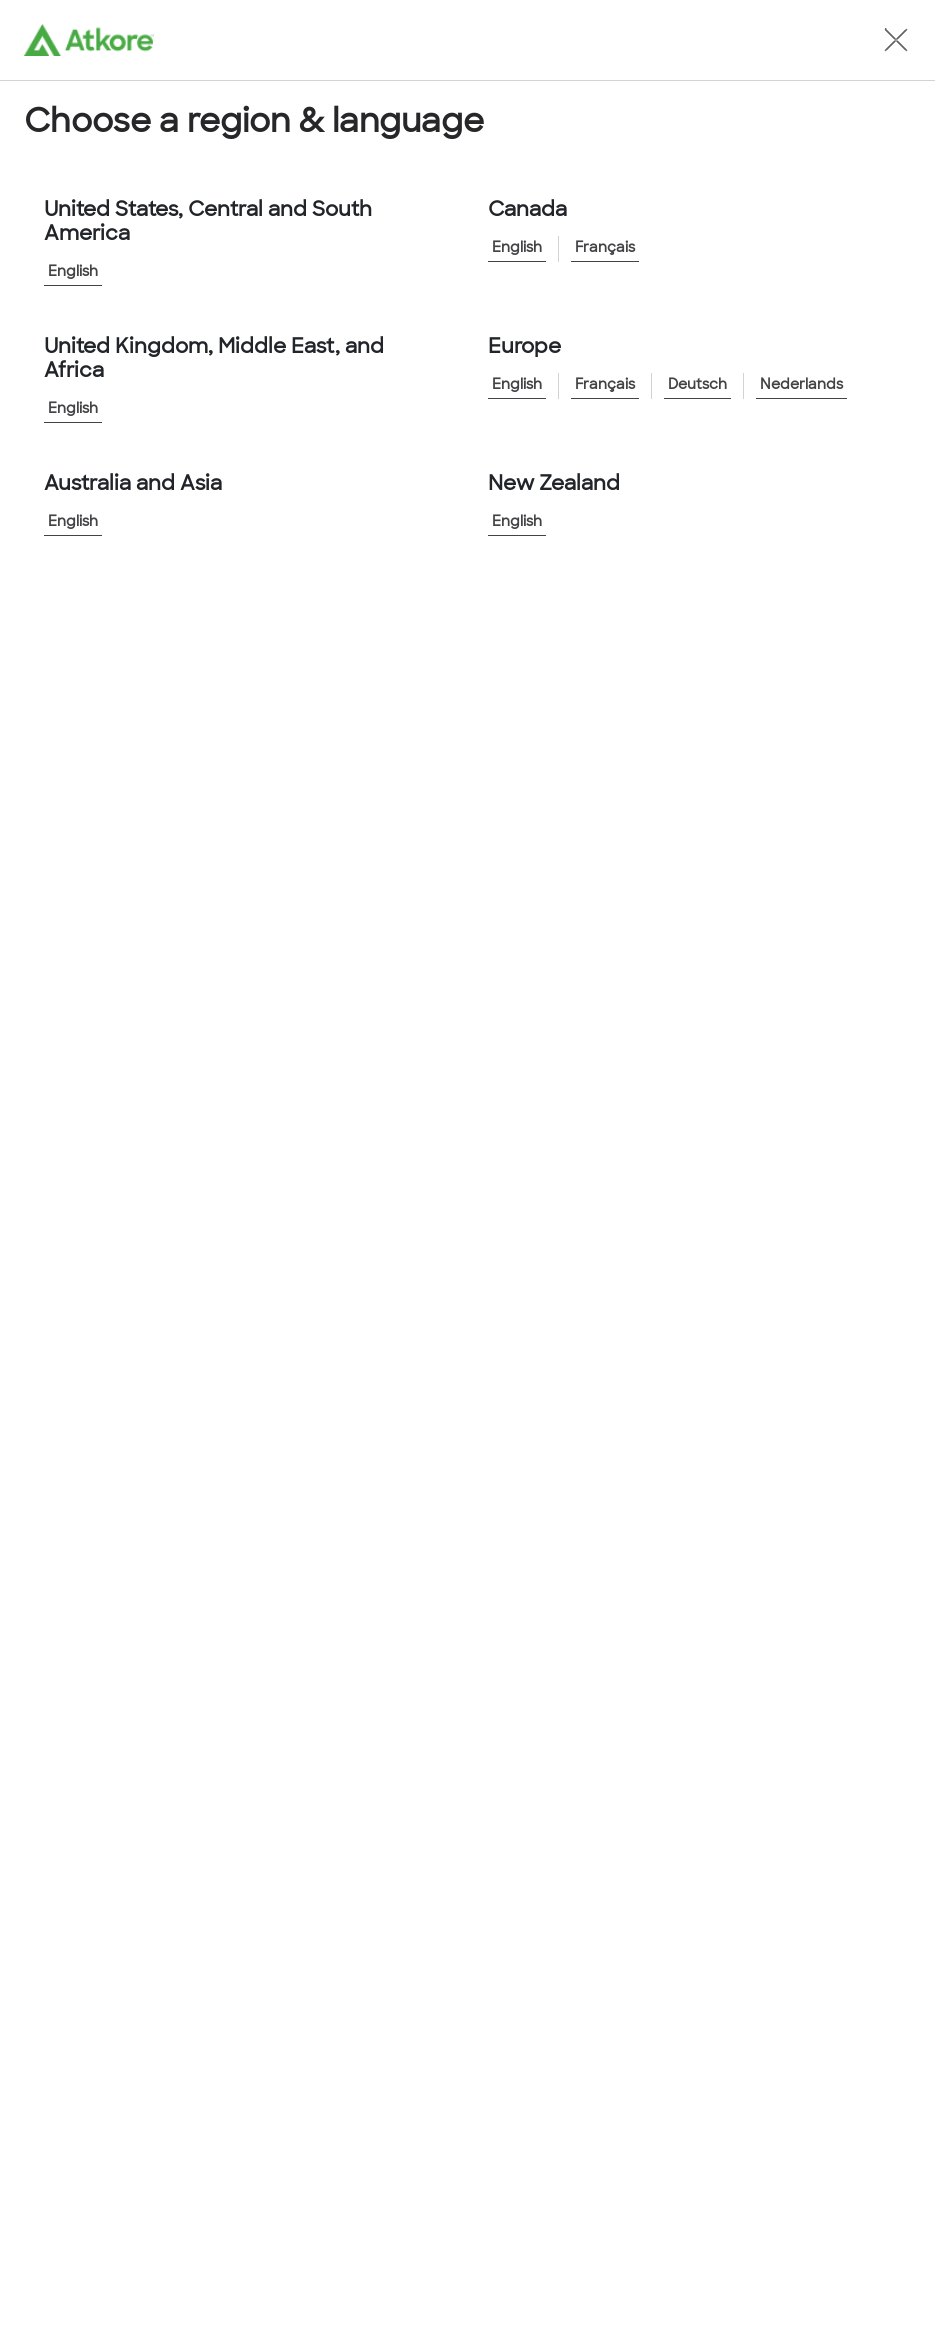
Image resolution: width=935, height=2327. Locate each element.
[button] (896, 40)
